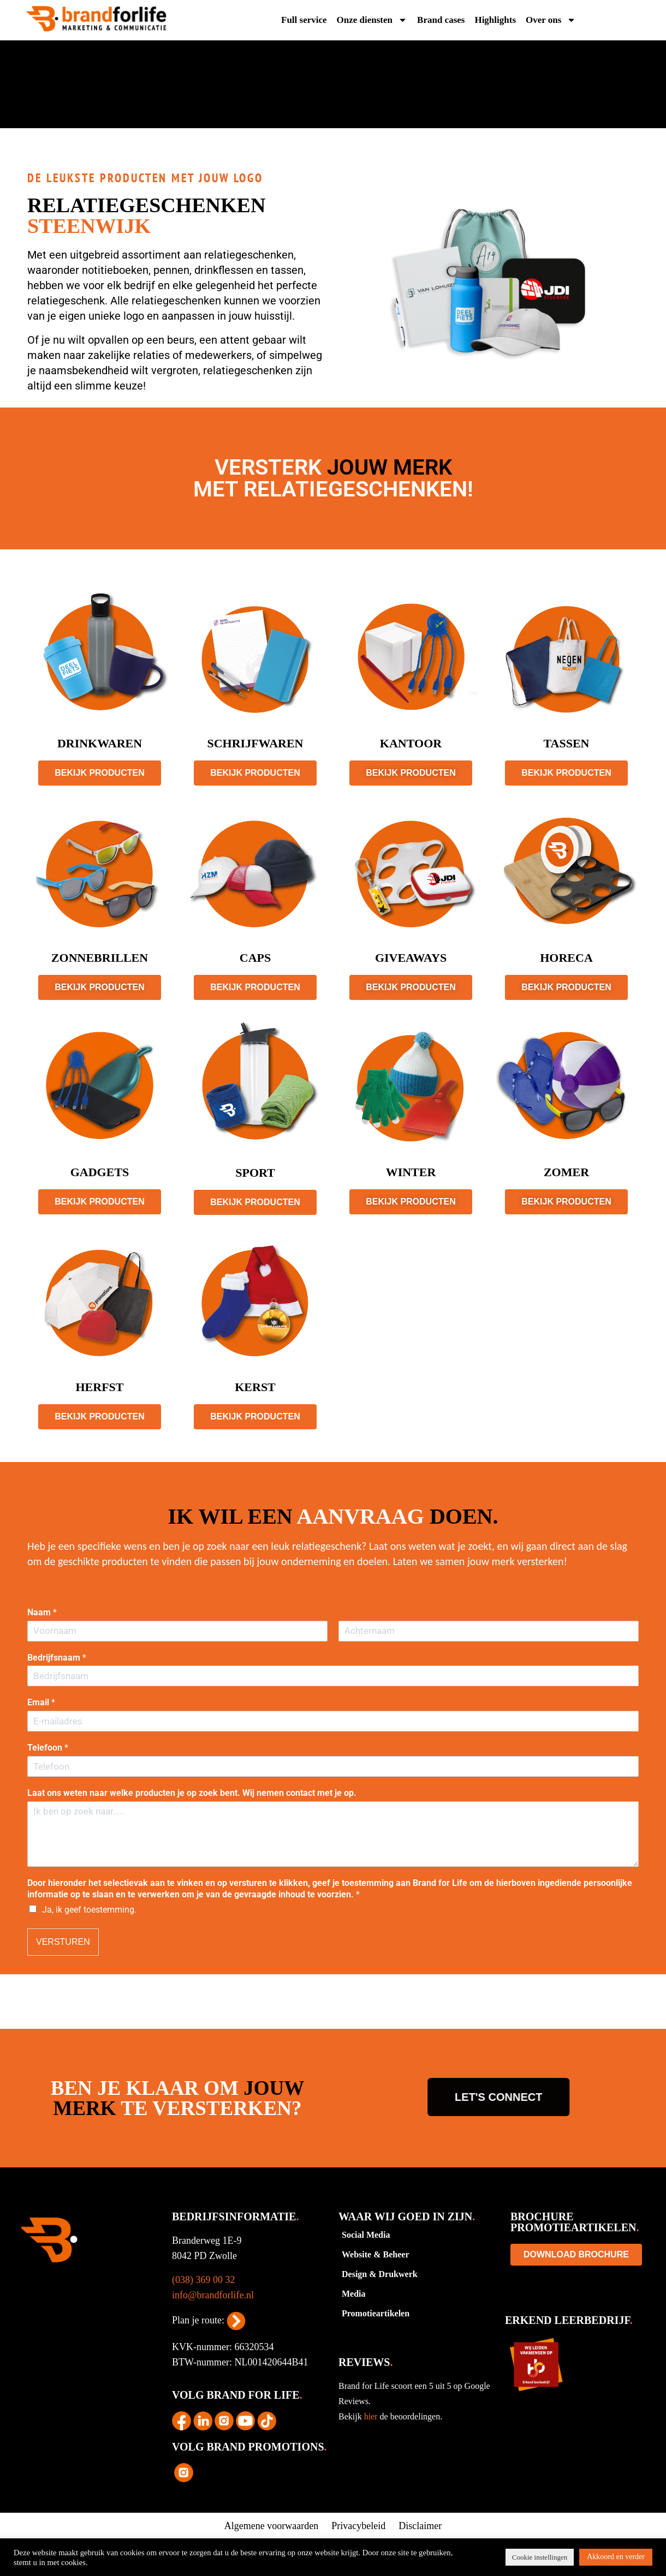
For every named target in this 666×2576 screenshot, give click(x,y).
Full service (304, 20)
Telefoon (47, 1747)
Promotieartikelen (375, 2313)
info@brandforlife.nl (213, 2295)
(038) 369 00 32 (203, 2279)
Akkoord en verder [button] (616, 2557)
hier (372, 2416)
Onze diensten (372, 20)
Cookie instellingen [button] (539, 2557)
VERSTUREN (63, 1941)
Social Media (366, 2234)
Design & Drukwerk (380, 2274)
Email (41, 1702)
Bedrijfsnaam (56, 1657)
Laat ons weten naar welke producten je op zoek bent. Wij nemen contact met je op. (191, 1793)
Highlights (495, 20)
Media (354, 2293)
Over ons (551, 20)
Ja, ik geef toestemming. (89, 1909)
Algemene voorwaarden (271, 2525)
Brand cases (441, 20)
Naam (42, 1612)
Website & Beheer (375, 2254)
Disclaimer (420, 2525)
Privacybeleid (358, 2525)
